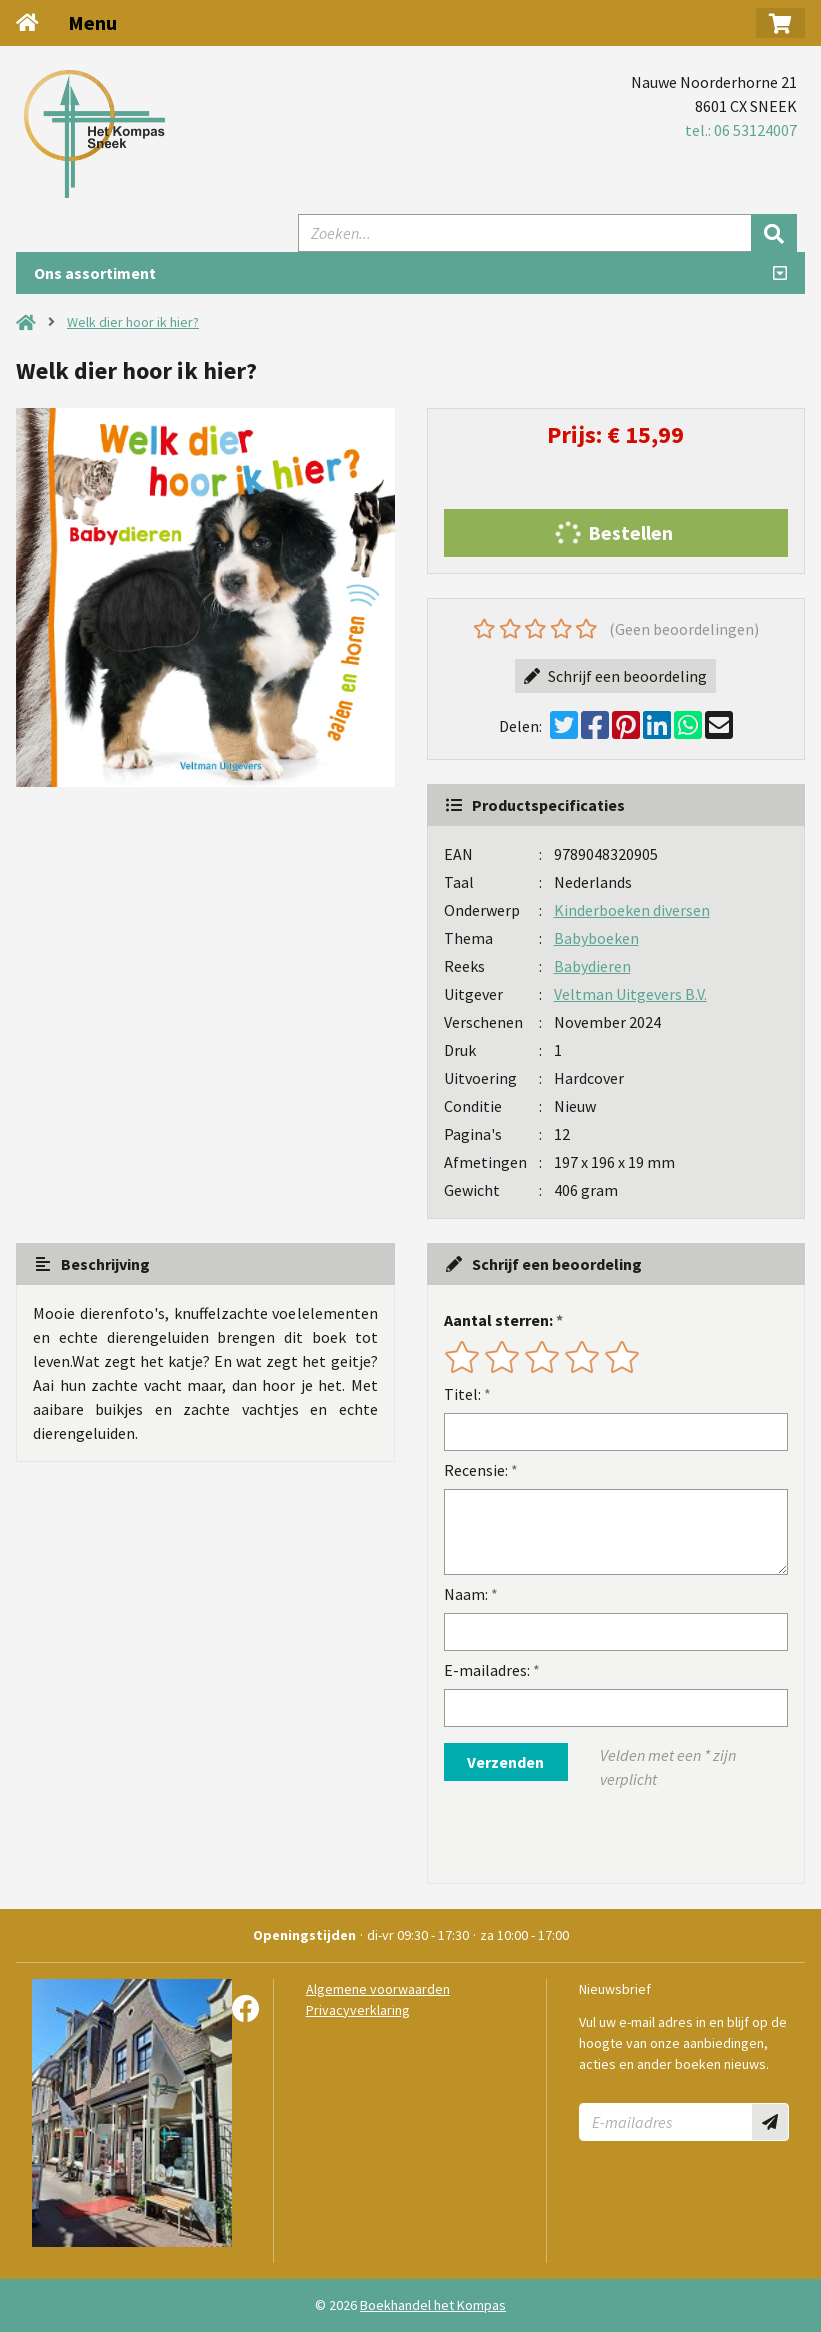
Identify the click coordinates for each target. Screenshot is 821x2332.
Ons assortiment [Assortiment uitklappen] (95, 273)
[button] (780, 23)
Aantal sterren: (498, 1320)
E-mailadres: (487, 1670)
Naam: (466, 1594)
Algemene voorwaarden (378, 1989)
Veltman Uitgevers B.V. (630, 994)
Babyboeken (596, 938)
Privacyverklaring (358, 2010)
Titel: (462, 1394)
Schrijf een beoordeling (615, 676)
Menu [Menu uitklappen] (92, 22)
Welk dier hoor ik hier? (133, 322)
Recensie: (476, 1470)
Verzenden (505, 1762)
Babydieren (592, 966)
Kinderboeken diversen (632, 910)
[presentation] (572, 1837)
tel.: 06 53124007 (741, 130)
